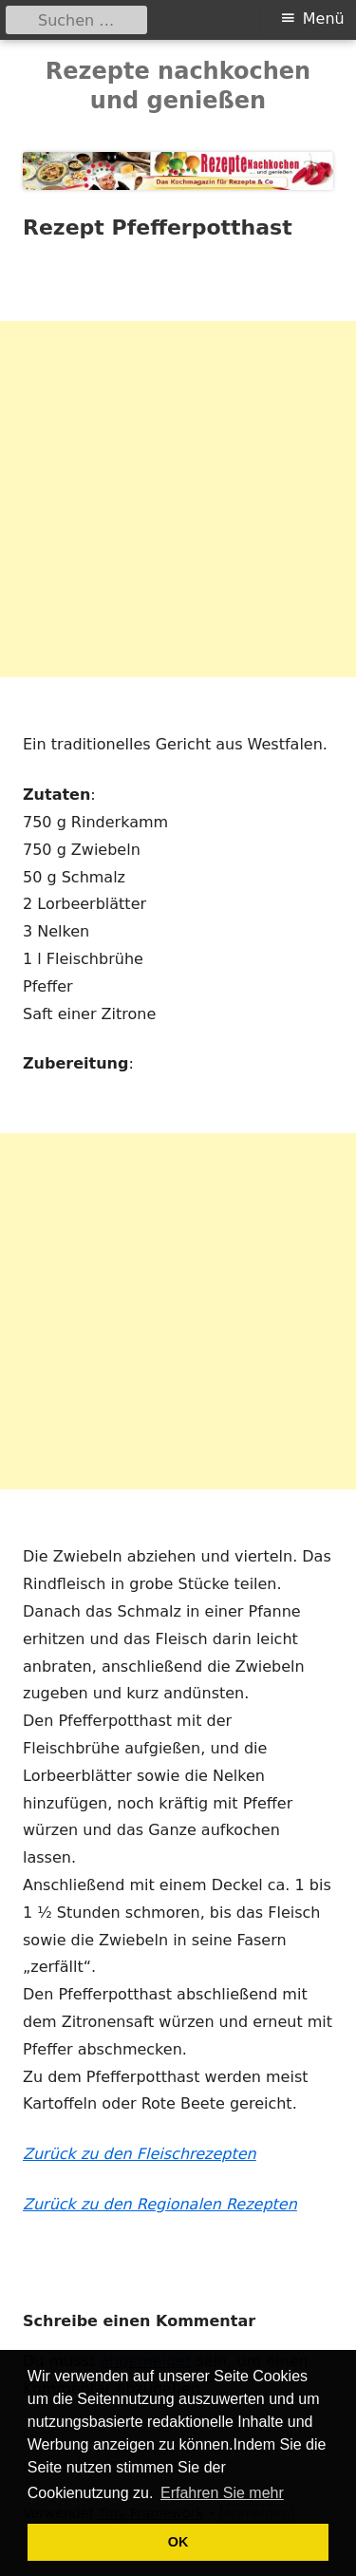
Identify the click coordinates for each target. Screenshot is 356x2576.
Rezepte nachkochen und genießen (178, 86)
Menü (324, 18)
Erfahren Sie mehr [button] (222, 2493)
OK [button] (178, 2541)
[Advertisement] (178, 499)
